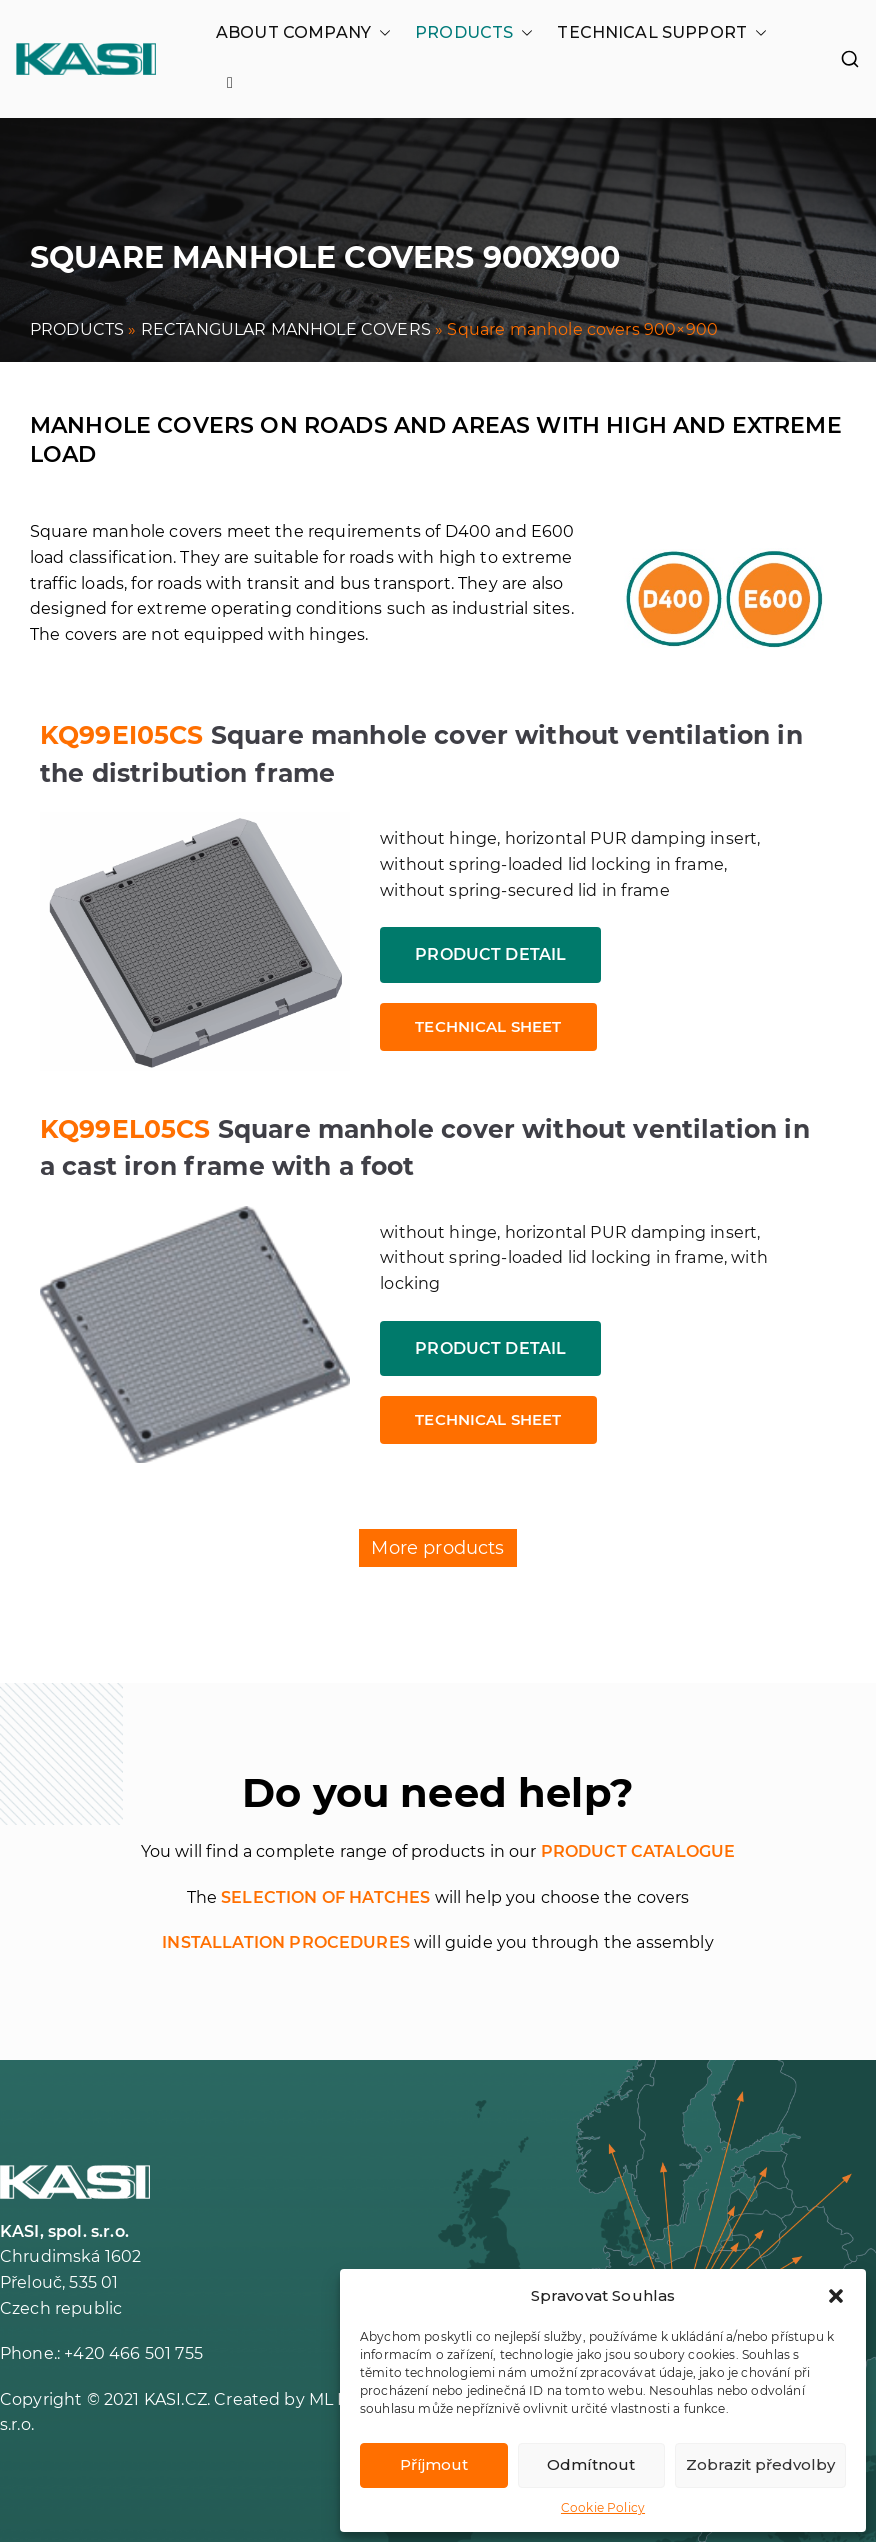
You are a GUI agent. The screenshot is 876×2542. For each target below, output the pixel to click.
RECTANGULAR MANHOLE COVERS (286, 329)
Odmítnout (591, 2464)
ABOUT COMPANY (303, 33)
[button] (836, 2296)
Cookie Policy (603, 2507)
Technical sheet (488, 1026)
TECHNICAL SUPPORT (662, 33)
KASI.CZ (175, 2399)
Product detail (490, 954)
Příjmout (434, 2464)
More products (437, 1548)
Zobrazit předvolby (760, 2464)
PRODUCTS (474, 33)
